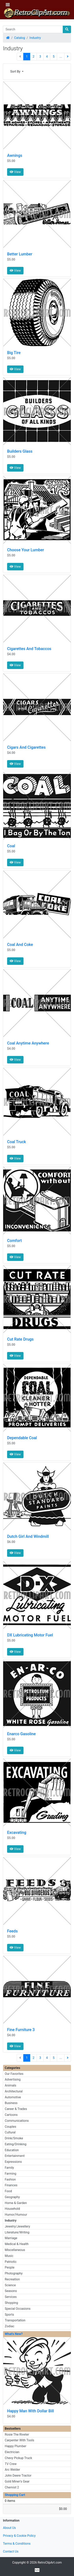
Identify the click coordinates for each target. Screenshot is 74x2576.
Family (9, 2168)
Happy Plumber (15, 2446)
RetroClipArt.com (50, 2562)
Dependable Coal (22, 1437)
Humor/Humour (16, 2214)
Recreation (12, 2279)
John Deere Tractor (18, 2475)
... (60, 56)
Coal (11, 846)
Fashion (10, 2179)
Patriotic (11, 2262)
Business (11, 2103)
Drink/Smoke (14, 2138)
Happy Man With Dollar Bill (30, 2411)
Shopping (11, 2303)
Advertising (13, 2079)
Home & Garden (16, 2203)
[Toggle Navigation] (7, 5)
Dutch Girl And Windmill (28, 1536)
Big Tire (14, 352)
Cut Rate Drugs (20, 1339)
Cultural (10, 2132)
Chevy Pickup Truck (18, 2458)
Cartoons (11, 2115)
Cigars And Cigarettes (26, 747)
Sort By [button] (15, 71)
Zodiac (9, 2326)
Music (9, 2256)
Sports (9, 2314)
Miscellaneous (15, 2250)
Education (12, 2150)
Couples (10, 2126)
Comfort (14, 1240)
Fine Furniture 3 (21, 2029)
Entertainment (15, 2156)
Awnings (14, 155)
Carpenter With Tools (19, 2440)
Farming (10, 2173)
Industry (35, 38)
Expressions (13, 2162)
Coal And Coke (20, 944)
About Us (9, 2528)
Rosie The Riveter (17, 2434)
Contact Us (11, 2551)
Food (8, 2191)
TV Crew (11, 2464)
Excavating (16, 1832)
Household (12, 2209)
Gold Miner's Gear (17, 2481)
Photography (13, 2273)
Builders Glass (19, 451)
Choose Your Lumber (25, 550)
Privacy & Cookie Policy (19, 2536)
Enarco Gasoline (21, 1733)
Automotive (13, 2097)
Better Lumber (19, 254)
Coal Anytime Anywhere (28, 1043)
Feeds (12, 1931)
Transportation (15, 2320)
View (15, 172)
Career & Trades (16, 2109)
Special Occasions (18, 2309)
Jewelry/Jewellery (17, 2226)
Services (11, 2297)
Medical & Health (17, 2244)
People (9, 2267)
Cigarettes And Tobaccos (29, 648)
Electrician (12, 2452)
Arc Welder (12, 2469)
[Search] (33, 29)
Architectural (14, 2091)
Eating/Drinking (15, 2144)
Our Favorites (14, 2074)
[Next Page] (67, 56)
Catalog (19, 38)
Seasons (11, 2291)
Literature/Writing (17, 2232)
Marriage (11, 2238)
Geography (12, 2197)
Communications (17, 2121)
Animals (10, 2085)
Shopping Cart (15, 2495)
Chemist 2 (12, 2487)
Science (10, 2285)
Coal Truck (16, 1141)
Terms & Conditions (17, 2543)
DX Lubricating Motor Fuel (30, 1635)
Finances (11, 2185)
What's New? (14, 2334)
